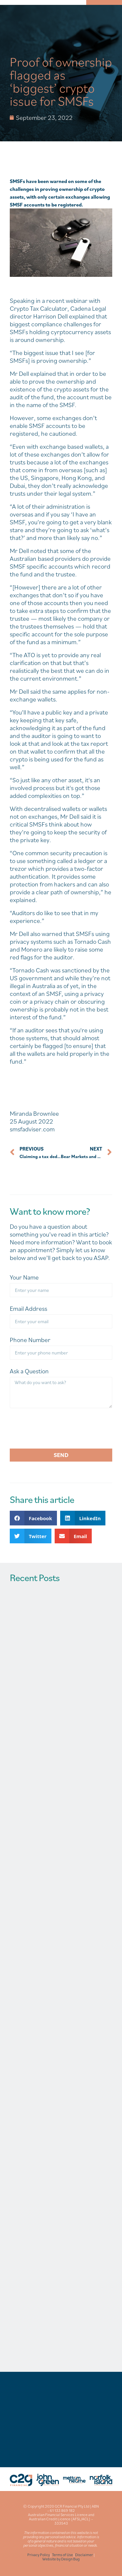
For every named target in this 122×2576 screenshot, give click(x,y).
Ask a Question (29, 1371)
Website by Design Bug (61, 2558)
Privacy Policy (38, 2554)
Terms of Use (62, 2554)
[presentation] (59, 1428)
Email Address (28, 1309)
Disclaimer (84, 2554)
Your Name (24, 1277)
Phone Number (30, 1340)
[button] (33, 1518)
